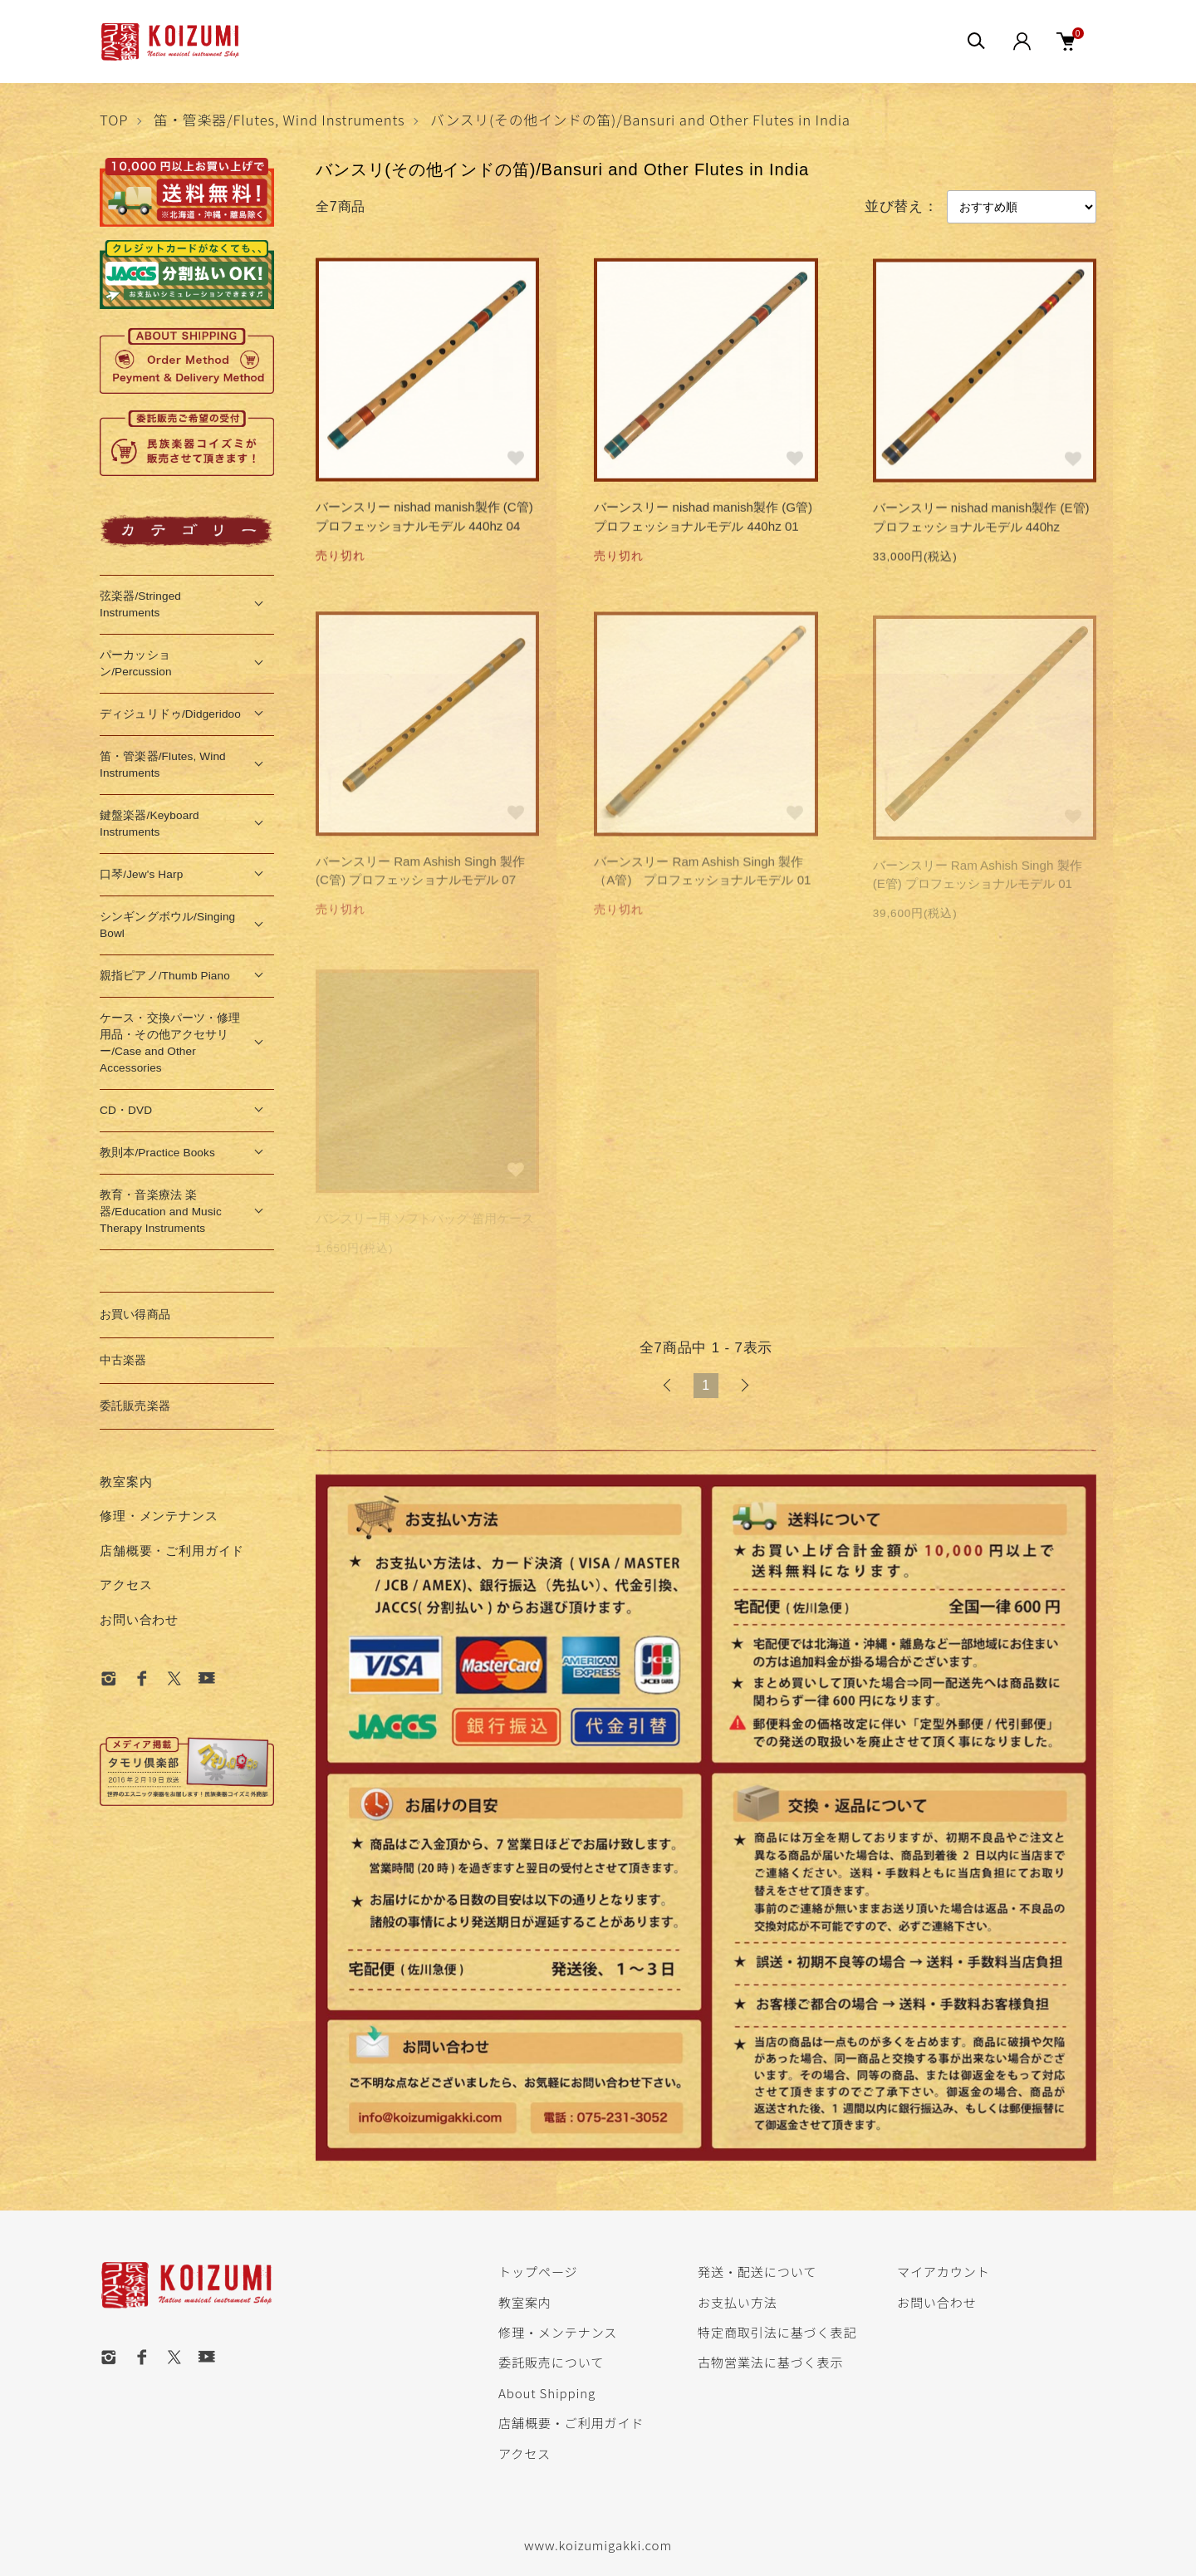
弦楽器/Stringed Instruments (140, 604)
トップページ (537, 2271)
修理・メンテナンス (159, 1516)
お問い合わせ (139, 1619)
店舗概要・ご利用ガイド (172, 1550)
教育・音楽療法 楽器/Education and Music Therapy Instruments (161, 1211)
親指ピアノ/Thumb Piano (165, 975)
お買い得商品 (135, 1314)
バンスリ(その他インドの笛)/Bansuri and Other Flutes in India (640, 120)
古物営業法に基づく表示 (770, 2362)
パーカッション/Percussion (136, 663)
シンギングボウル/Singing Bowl (167, 925)
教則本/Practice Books (157, 1152)
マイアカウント (943, 2271)
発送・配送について (757, 2271)
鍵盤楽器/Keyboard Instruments (149, 823)
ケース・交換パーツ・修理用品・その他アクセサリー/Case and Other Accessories (170, 1043)
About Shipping (547, 2392)
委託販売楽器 (135, 1406)
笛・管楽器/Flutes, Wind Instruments (279, 120)
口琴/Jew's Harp (141, 874)
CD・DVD (126, 1110)
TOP (114, 120)
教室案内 (126, 1481)
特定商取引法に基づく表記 (777, 2332)
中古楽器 (123, 1360)
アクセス (126, 1584)
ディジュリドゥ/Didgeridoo (170, 714)
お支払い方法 (737, 2302)
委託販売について (551, 2362)
